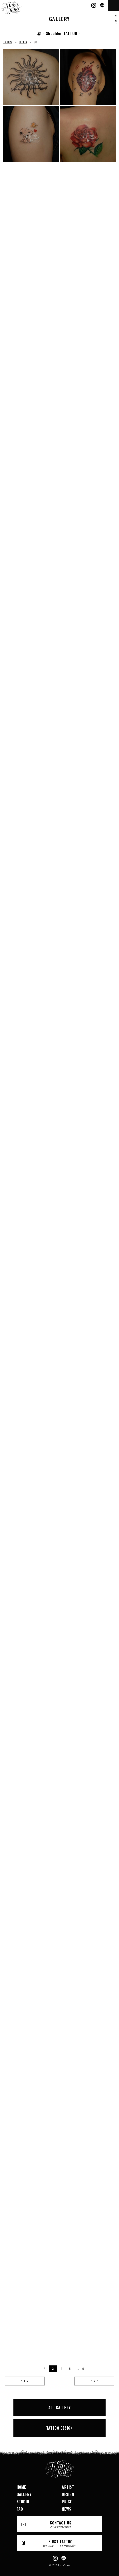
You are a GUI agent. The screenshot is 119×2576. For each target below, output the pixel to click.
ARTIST (68, 2487)
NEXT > (94, 2381)
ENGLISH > (116, 18)
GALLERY (7, 42)
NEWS (66, 2509)
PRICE (67, 2501)
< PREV (25, 2381)
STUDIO (23, 2501)
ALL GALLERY (59, 2407)
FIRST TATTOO (60, 2543)
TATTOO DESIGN (59, 2428)
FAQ (20, 2509)
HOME (21, 2487)
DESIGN (23, 42)
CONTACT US (60, 2524)
